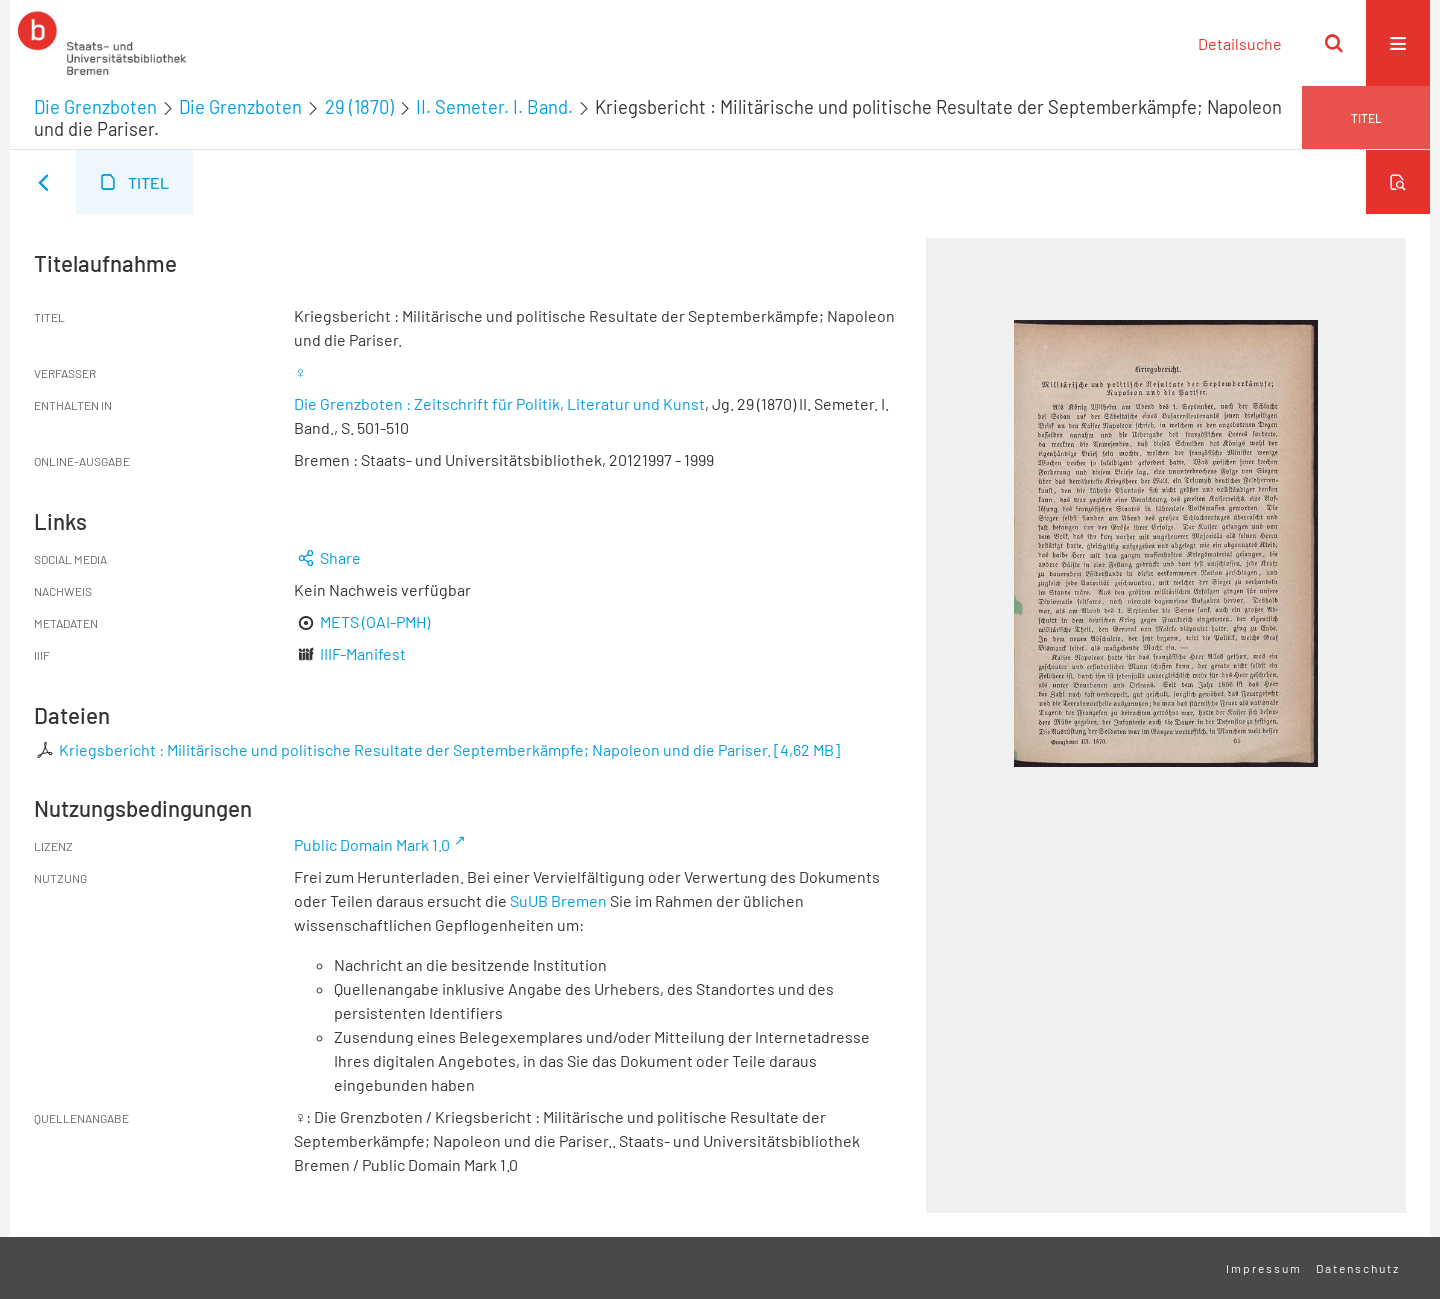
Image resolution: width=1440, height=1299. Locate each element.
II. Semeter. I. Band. (494, 107)
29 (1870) (359, 107)
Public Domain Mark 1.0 (372, 844)
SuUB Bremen (558, 900)
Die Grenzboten (95, 107)
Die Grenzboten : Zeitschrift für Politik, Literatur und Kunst (499, 403)
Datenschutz (1358, 1268)
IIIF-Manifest (363, 653)
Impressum (1264, 1268)
